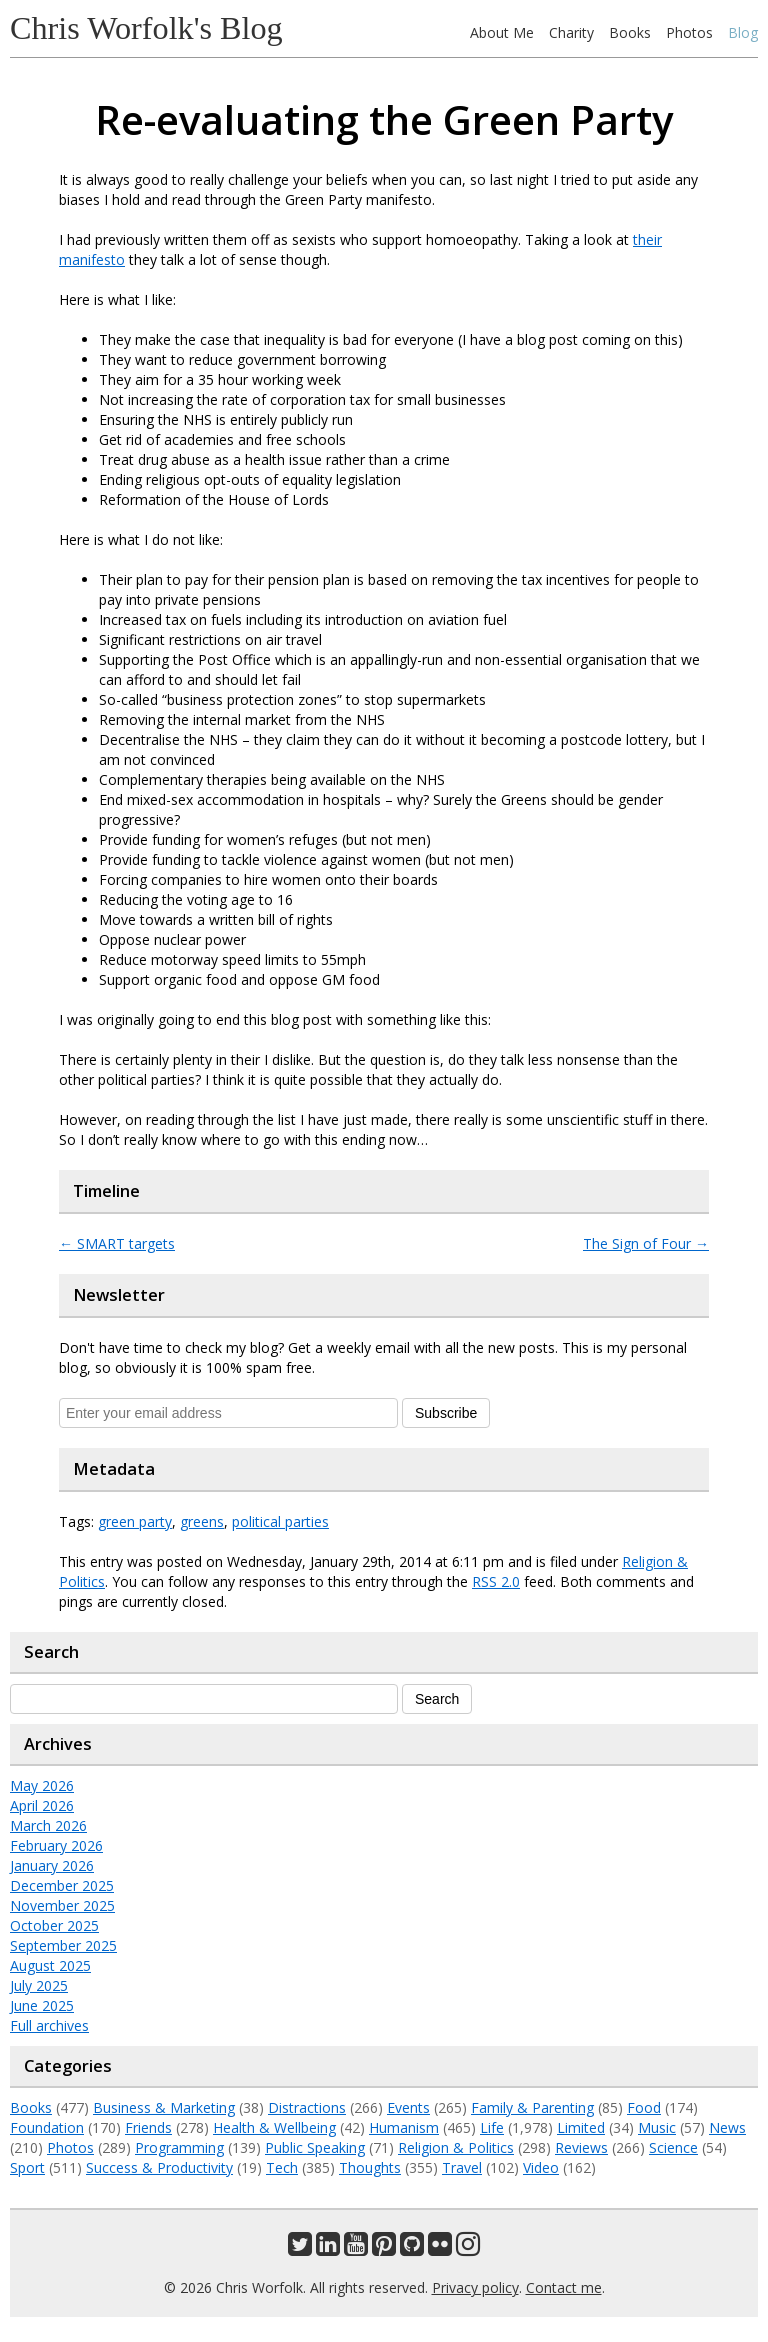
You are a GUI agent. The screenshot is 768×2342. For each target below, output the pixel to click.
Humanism (404, 2127)
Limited (581, 2127)
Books (630, 32)
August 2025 (50, 1965)
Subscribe (446, 1413)
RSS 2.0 (496, 1581)
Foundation (47, 2127)
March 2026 (48, 1825)
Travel (462, 2167)
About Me (502, 32)
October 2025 (54, 1925)
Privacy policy (475, 2287)
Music (657, 2127)
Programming (179, 2147)
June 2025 (42, 2005)
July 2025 (39, 1985)
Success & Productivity (159, 2167)
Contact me (564, 2287)
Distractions (307, 2107)
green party (135, 1521)
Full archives (49, 2025)
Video (541, 2167)
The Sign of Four (646, 1243)
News (727, 2127)
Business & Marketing (164, 2107)
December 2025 (62, 1885)
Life (492, 2127)
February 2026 (56, 1845)
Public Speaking (315, 2147)
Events (408, 2107)
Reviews (581, 2147)
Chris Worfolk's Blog (146, 28)
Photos (689, 32)
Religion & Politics (456, 2147)
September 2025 (63, 1945)
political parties (280, 1521)
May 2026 (42, 1785)
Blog (743, 32)
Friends (148, 2127)
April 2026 (42, 1805)
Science (673, 2147)
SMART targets (117, 1243)
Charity (571, 32)
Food (644, 2107)
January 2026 (52, 1865)
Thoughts (370, 2167)
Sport (27, 2167)
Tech (282, 2167)
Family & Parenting (532, 2107)
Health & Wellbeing (274, 2127)
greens (202, 1521)
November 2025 (62, 1905)
